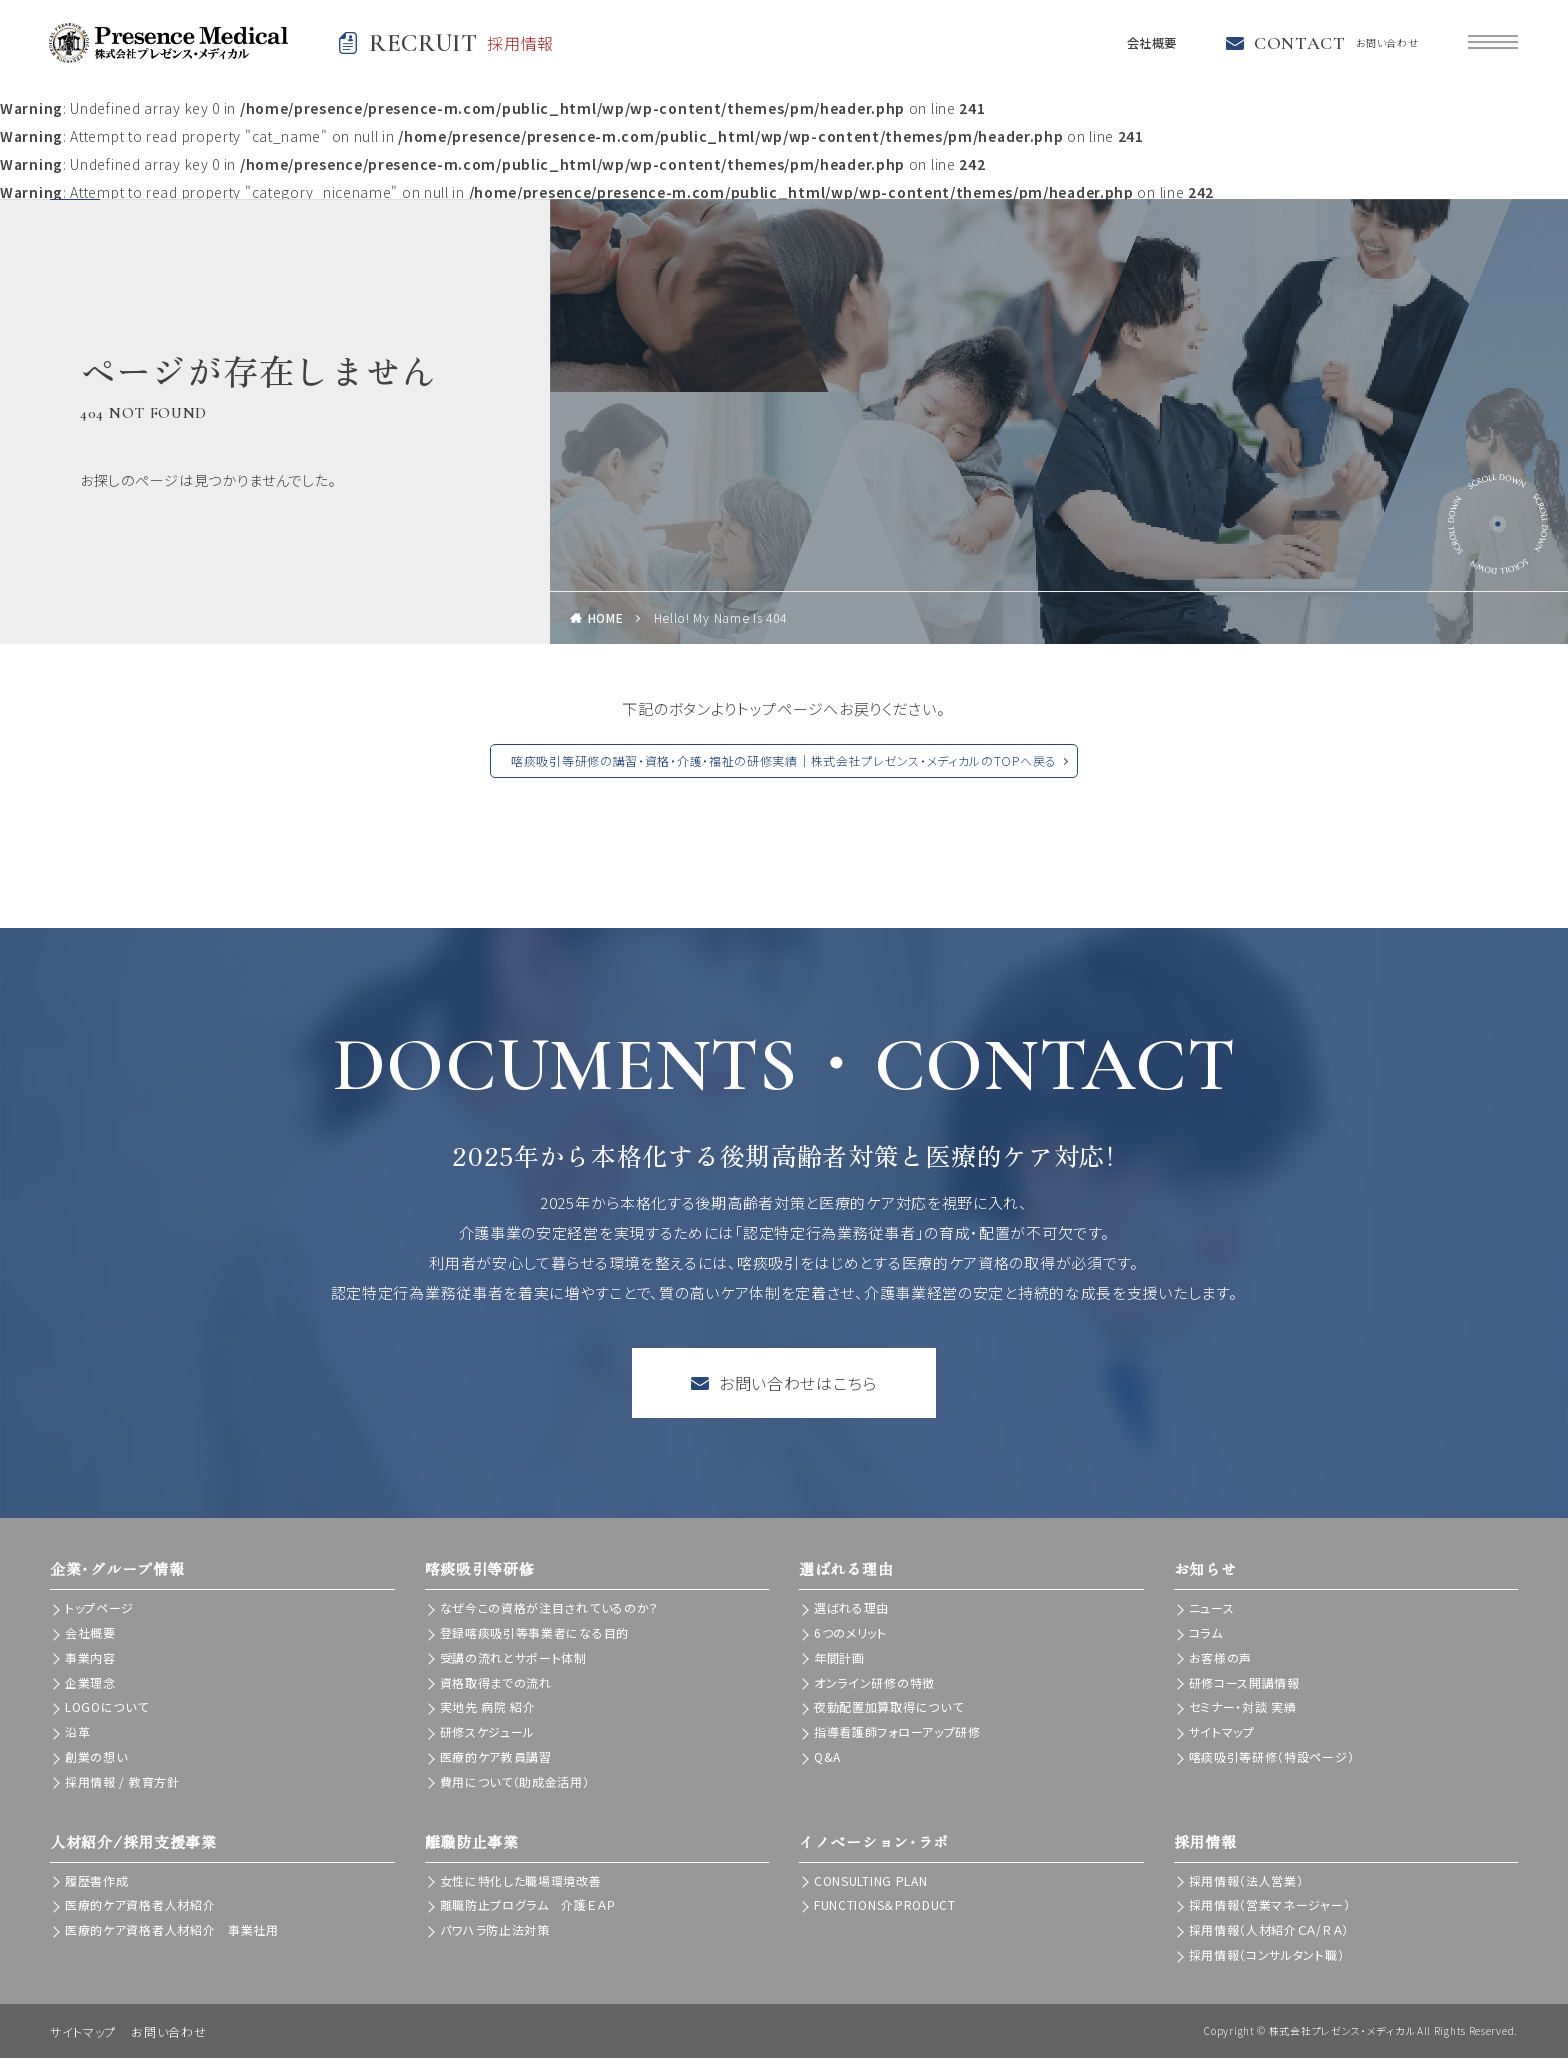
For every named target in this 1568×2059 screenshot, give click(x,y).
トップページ (99, 1609)
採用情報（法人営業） (1246, 1881)
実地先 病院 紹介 (488, 1708)
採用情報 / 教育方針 (122, 1782)
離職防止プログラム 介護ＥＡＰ (528, 1906)
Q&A (827, 1757)
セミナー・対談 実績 (1243, 1708)
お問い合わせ (168, 2032)
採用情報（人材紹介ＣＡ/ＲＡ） (1269, 1930)
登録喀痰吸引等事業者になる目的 (535, 1633)
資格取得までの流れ (496, 1683)
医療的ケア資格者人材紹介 (140, 1906)
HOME (606, 619)
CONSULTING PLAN (871, 1881)
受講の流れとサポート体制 (513, 1658)
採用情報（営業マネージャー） (1270, 1906)
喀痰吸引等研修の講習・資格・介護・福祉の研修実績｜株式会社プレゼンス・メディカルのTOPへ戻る (784, 762)
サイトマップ (1222, 1732)
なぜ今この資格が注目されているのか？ (550, 1609)
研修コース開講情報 (1244, 1683)
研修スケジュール (488, 1732)
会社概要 (1145, 44)
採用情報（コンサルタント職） (1267, 1955)
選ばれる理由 (851, 1609)
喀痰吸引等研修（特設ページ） (1272, 1757)
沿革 (77, 1732)
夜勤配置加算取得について (888, 1708)
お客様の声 (1221, 1658)
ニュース (1212, 1609)
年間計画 (839, 1658)
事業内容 (90, 1658)
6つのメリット (850, 1633)
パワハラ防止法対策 (495, 1930)
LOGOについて (107, 1708)
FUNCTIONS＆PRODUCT (885, 1906)
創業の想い (96, 1757)
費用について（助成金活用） (515, 1782)
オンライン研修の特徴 (874, 1683)
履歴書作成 (97, 1881)
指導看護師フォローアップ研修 (897, 1732)
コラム (1206, 1633)
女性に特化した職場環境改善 (521, 1881)
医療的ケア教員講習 (496, 1757)
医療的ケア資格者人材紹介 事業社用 (172, 1930)
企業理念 (90, 1683)
